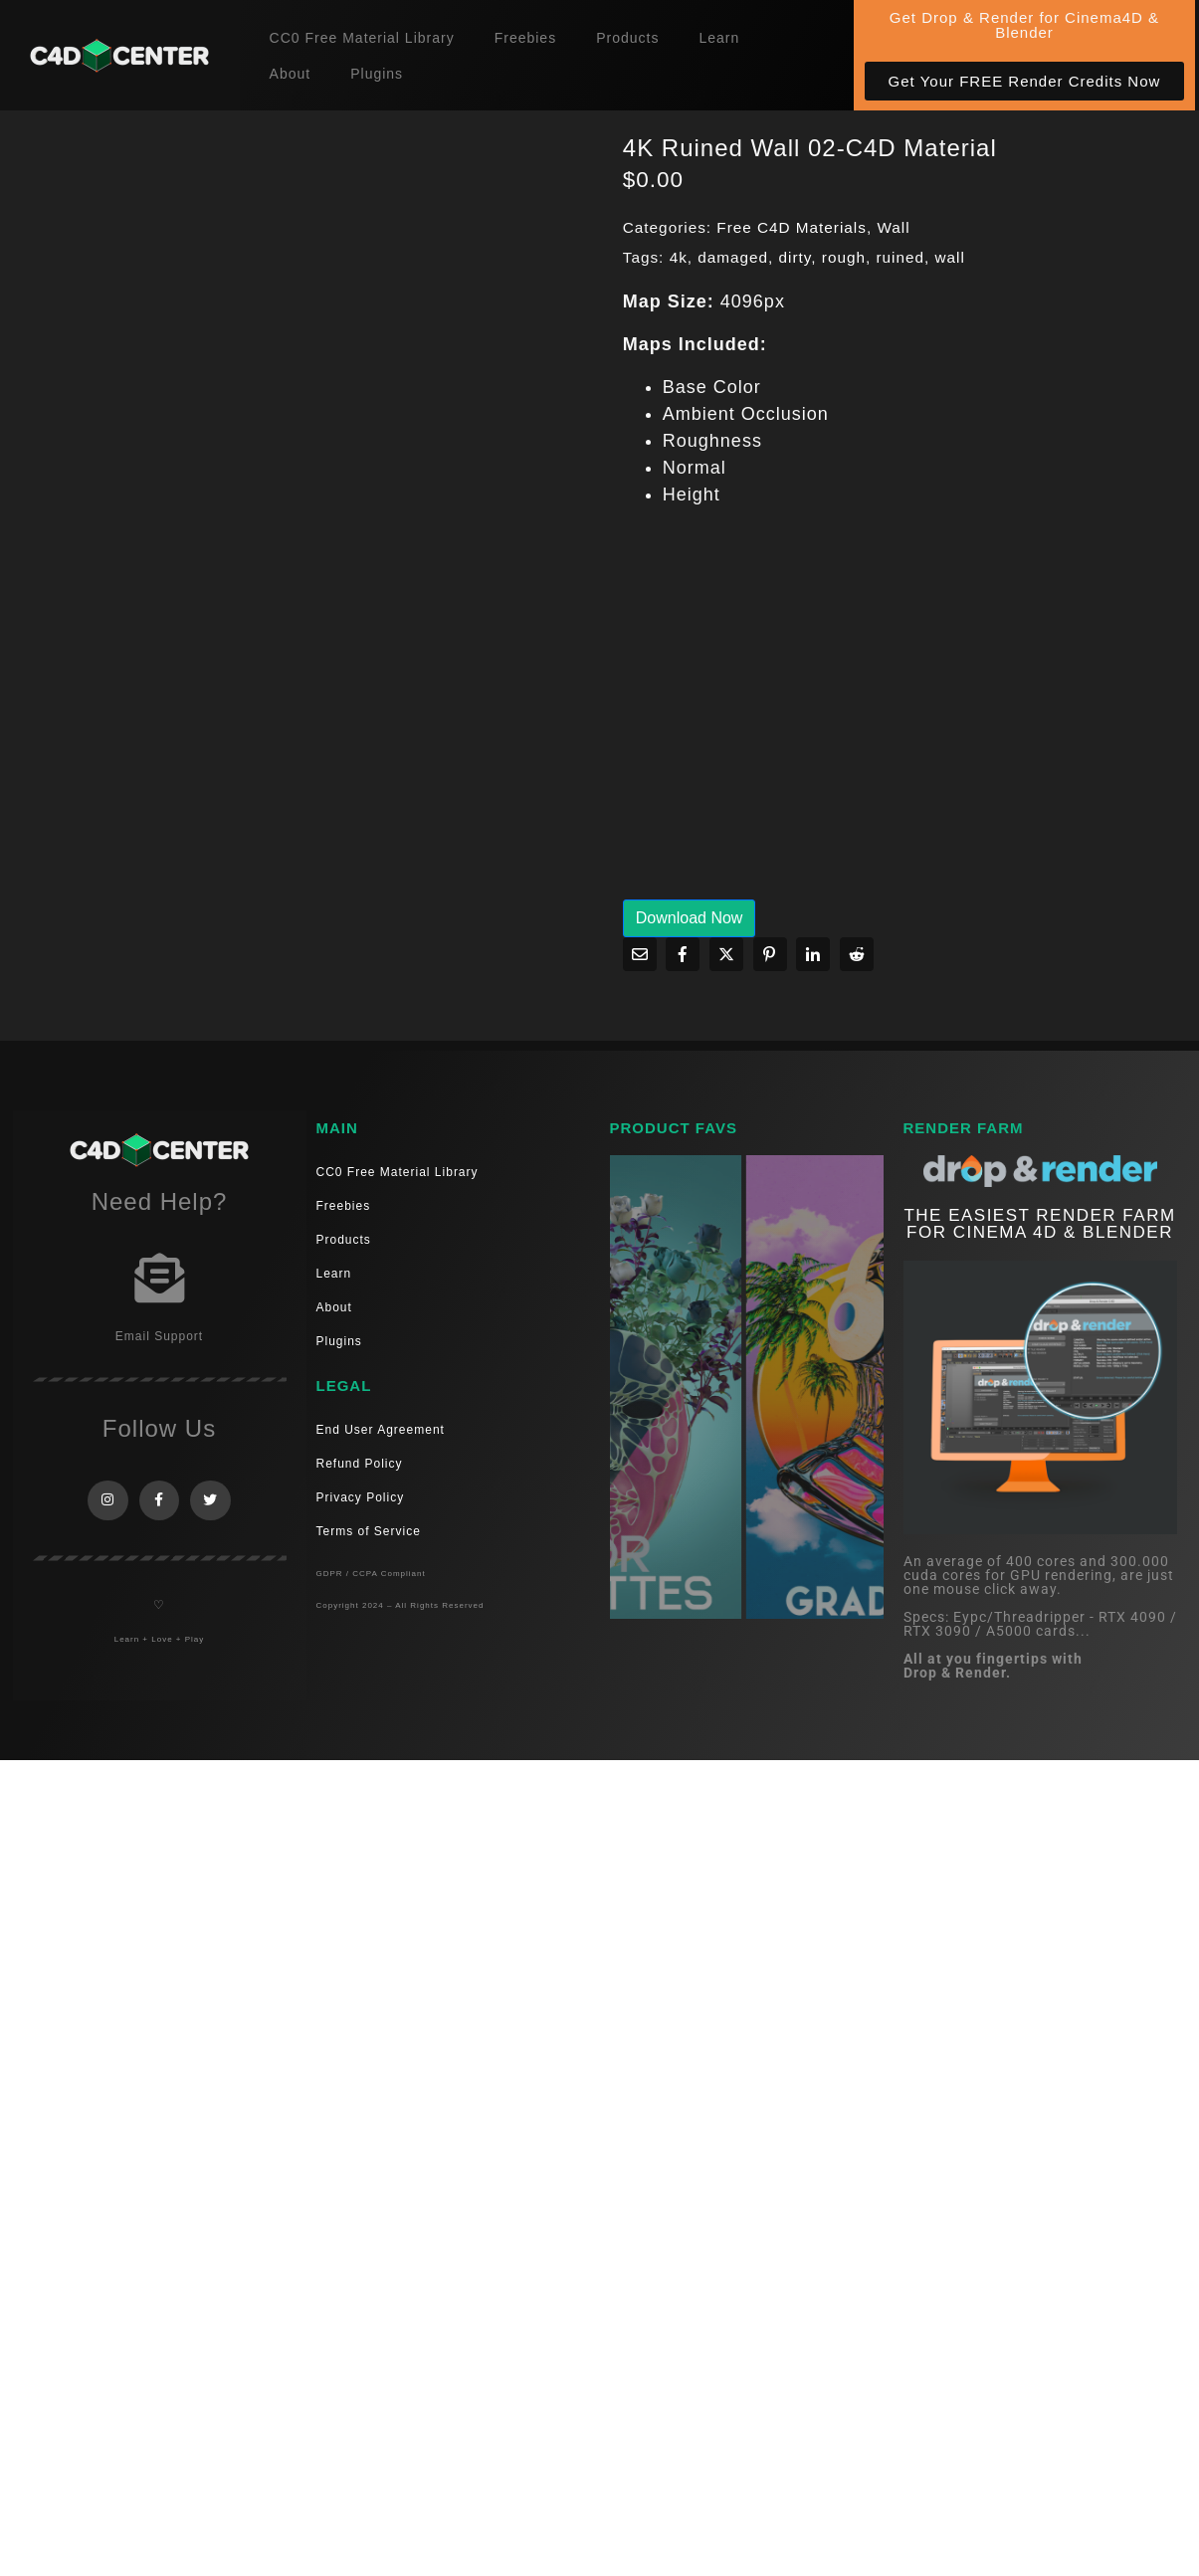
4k (679, 257)
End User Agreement (380, 1430)
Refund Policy (359, 1464)
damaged (733, 257)
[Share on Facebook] (682, 954)
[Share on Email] (640, 954)
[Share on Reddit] (857, 954)
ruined (900, 257)
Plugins (376, 74)
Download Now (689, 917)
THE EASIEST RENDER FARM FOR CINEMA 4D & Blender (1039, 1224)
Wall (893, 227)
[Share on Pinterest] (770, 954)
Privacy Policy (360, 1497)
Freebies (525, 38)
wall (950, 257)
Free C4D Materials (791, 227)
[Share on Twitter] (726, 954)
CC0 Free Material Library (362, 38)
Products (627, 38)
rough (844, 257)
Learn (719, 38)
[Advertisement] (858, 717)
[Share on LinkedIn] (813, 954)
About (290, 74)
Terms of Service (368, 1531)
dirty (795, 257)
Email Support (159, 1336)
